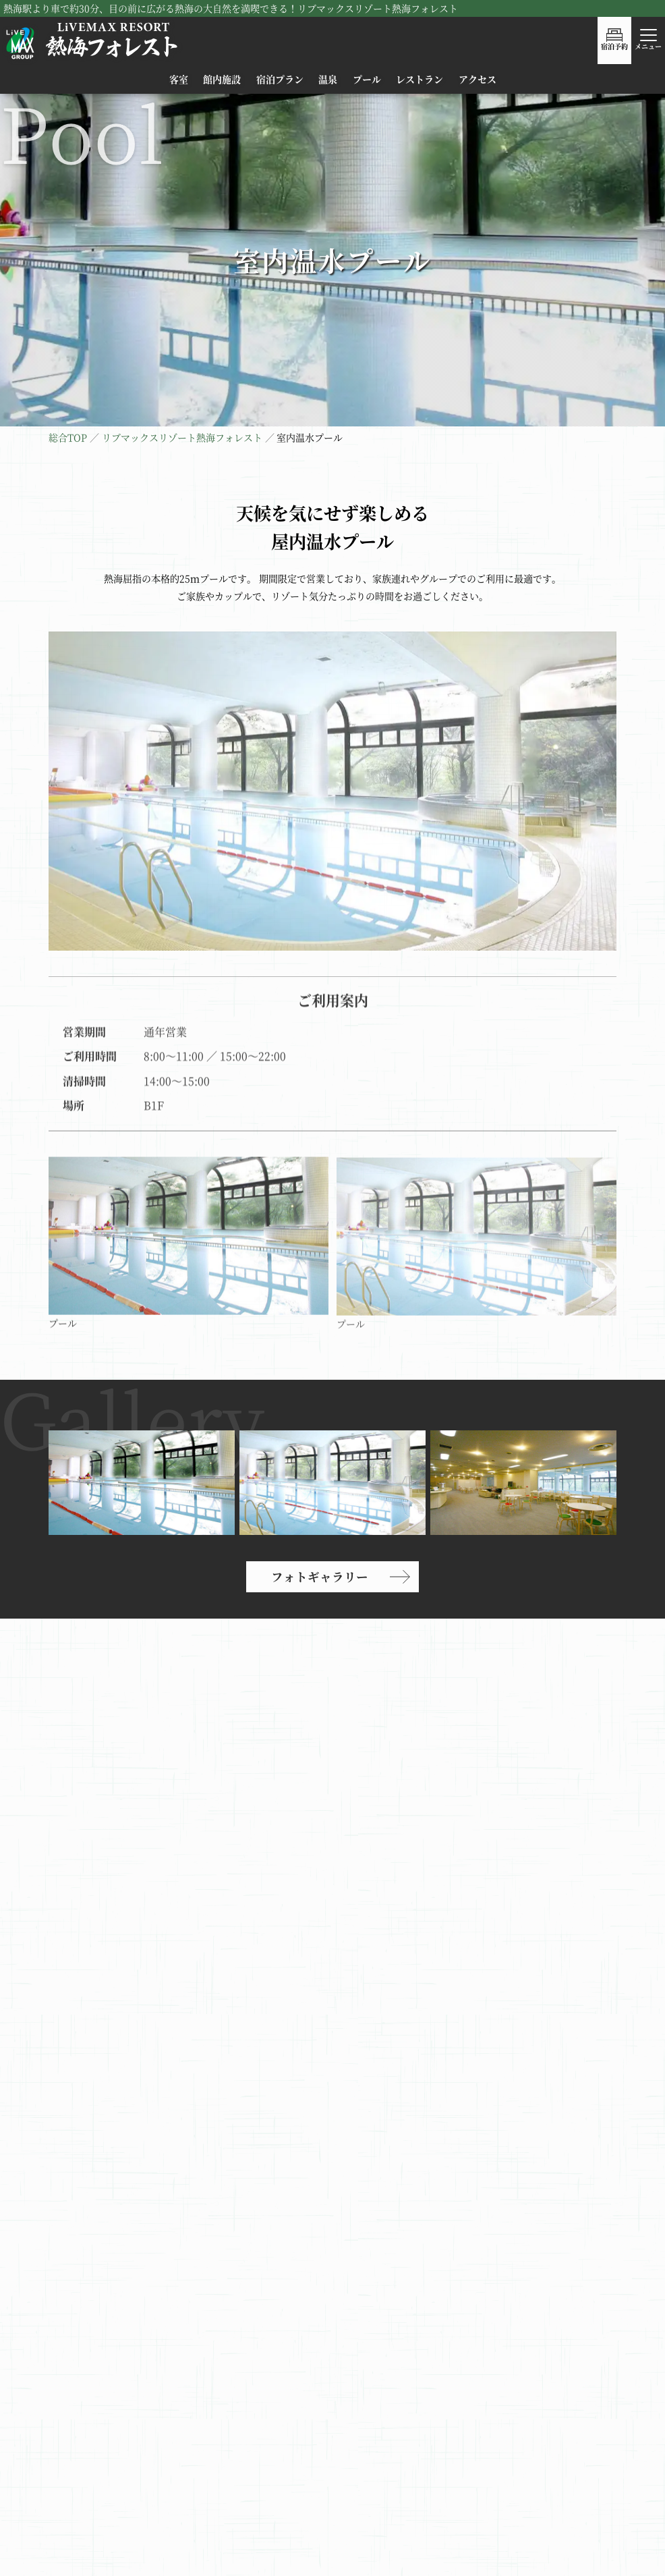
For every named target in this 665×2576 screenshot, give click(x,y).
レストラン (419, 79)
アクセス (477, 79)
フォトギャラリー (319, 1576)
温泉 (327, 79)
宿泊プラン (279, 79)
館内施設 (222, 79)
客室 (178, 79)
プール (367, 79)
